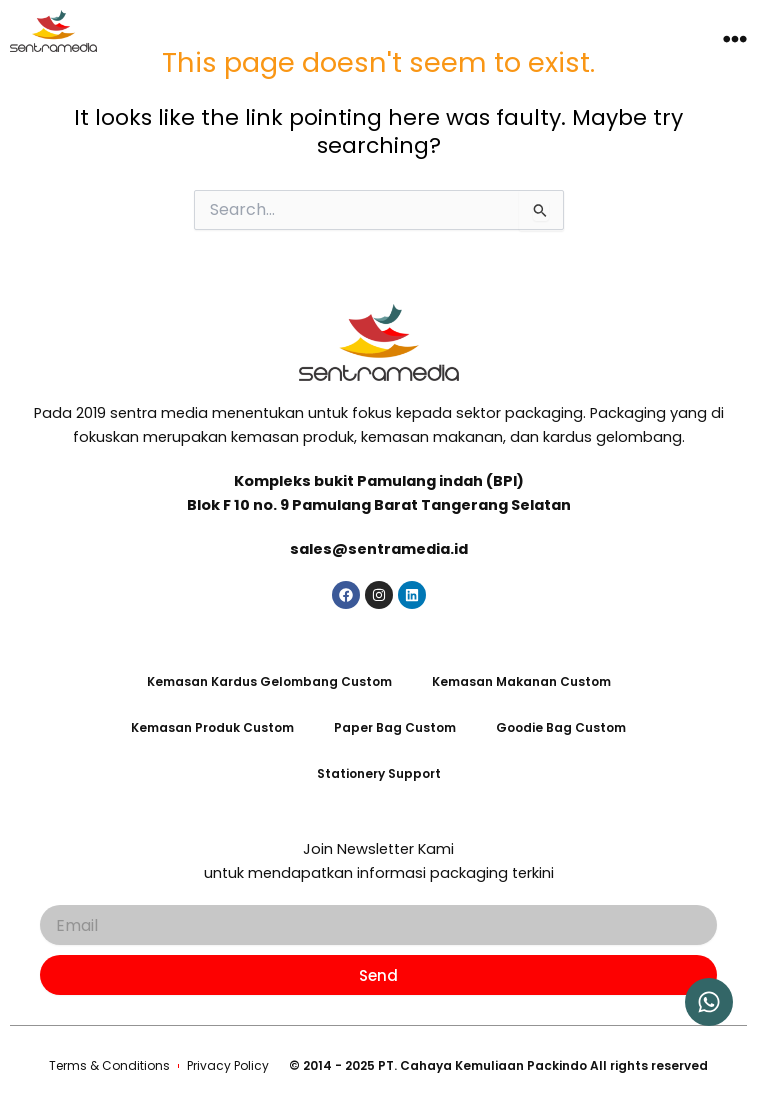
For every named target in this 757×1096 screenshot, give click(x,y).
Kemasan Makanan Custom (521, 681)
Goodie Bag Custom (561, 727)
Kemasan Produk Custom (212, 727)
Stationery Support (379, 773)
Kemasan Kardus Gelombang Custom (269, 681)
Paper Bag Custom (395, 727)
